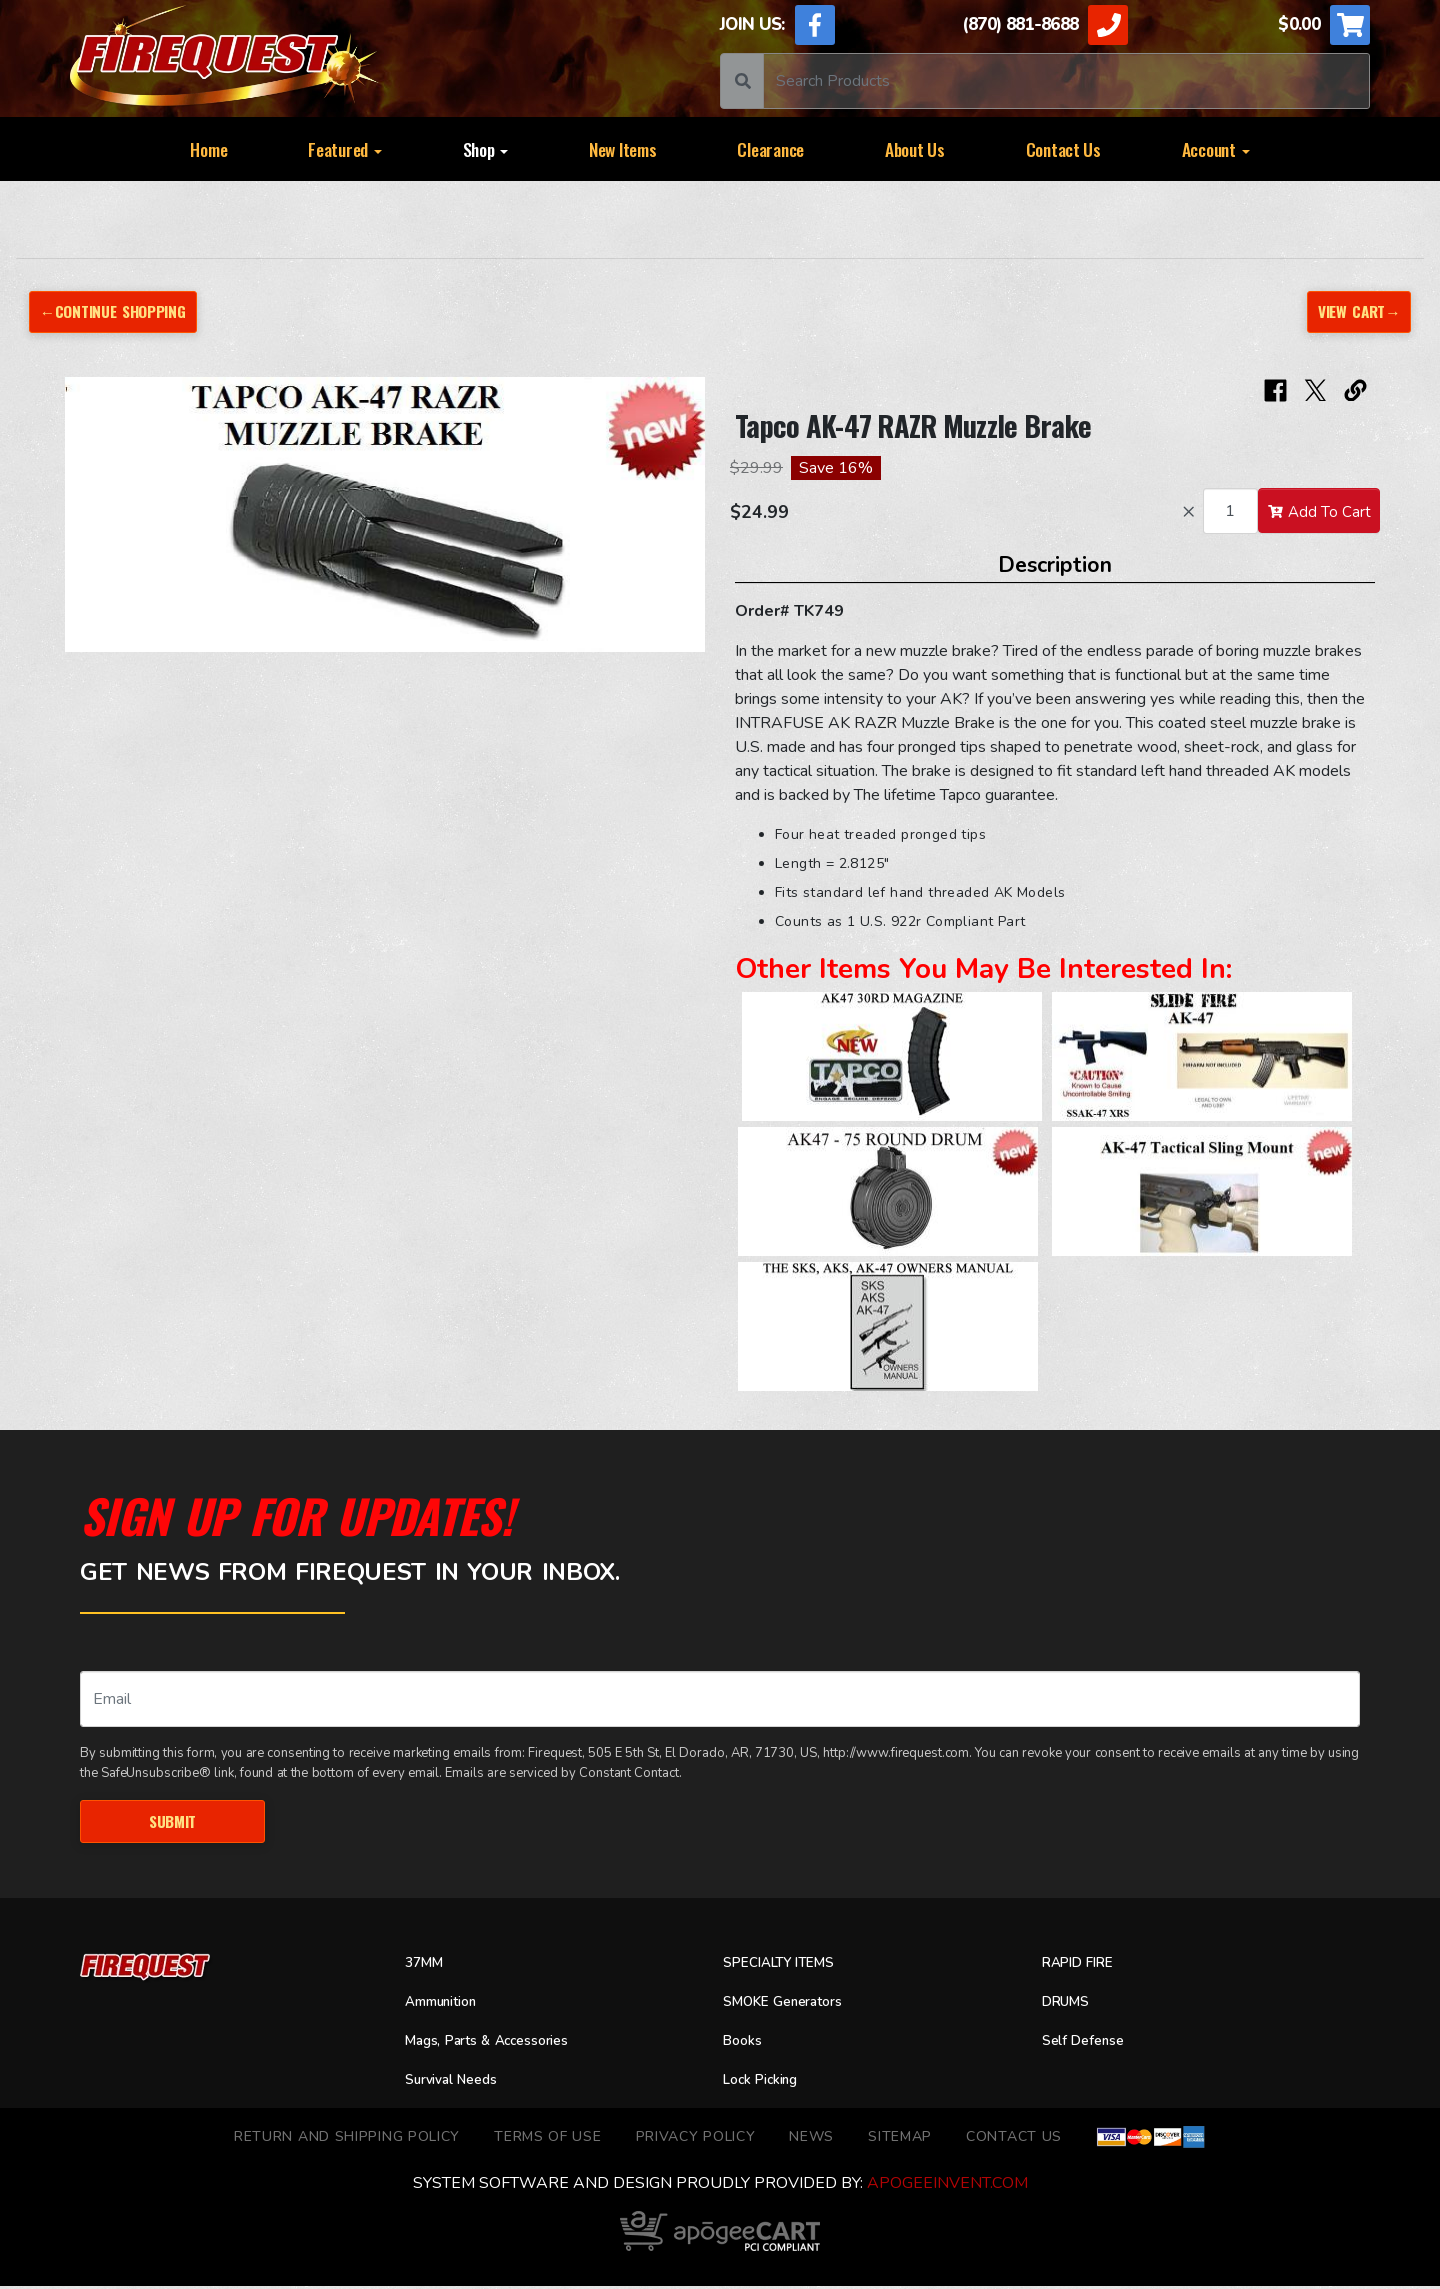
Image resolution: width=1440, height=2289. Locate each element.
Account (1216, 149)
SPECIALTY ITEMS (788, 1966)
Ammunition (449, 2005)
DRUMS (1070, 2005)
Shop (486, 149)
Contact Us (1063, 149)
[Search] (1066, 81)
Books (745, 2044)
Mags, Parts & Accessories (502, 2044)
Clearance (770, 149)
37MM (427, 1966)
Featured (345, 149)
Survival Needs (459, 2083)
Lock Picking (767, 2083)
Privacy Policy (696, 2138)
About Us (915, 149)
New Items (623, 149)
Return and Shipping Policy (347, 2138)
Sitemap (900, 2138)
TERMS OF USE (547, 2138)
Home (208, 149)
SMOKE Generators (793, 2005)
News (811, 2138)
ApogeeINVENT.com (947, 2186)
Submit (172, 1822)
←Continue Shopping (121, 311)
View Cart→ (1355, 311)
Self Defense (1089, 2044)
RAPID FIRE (1084, 1966)
